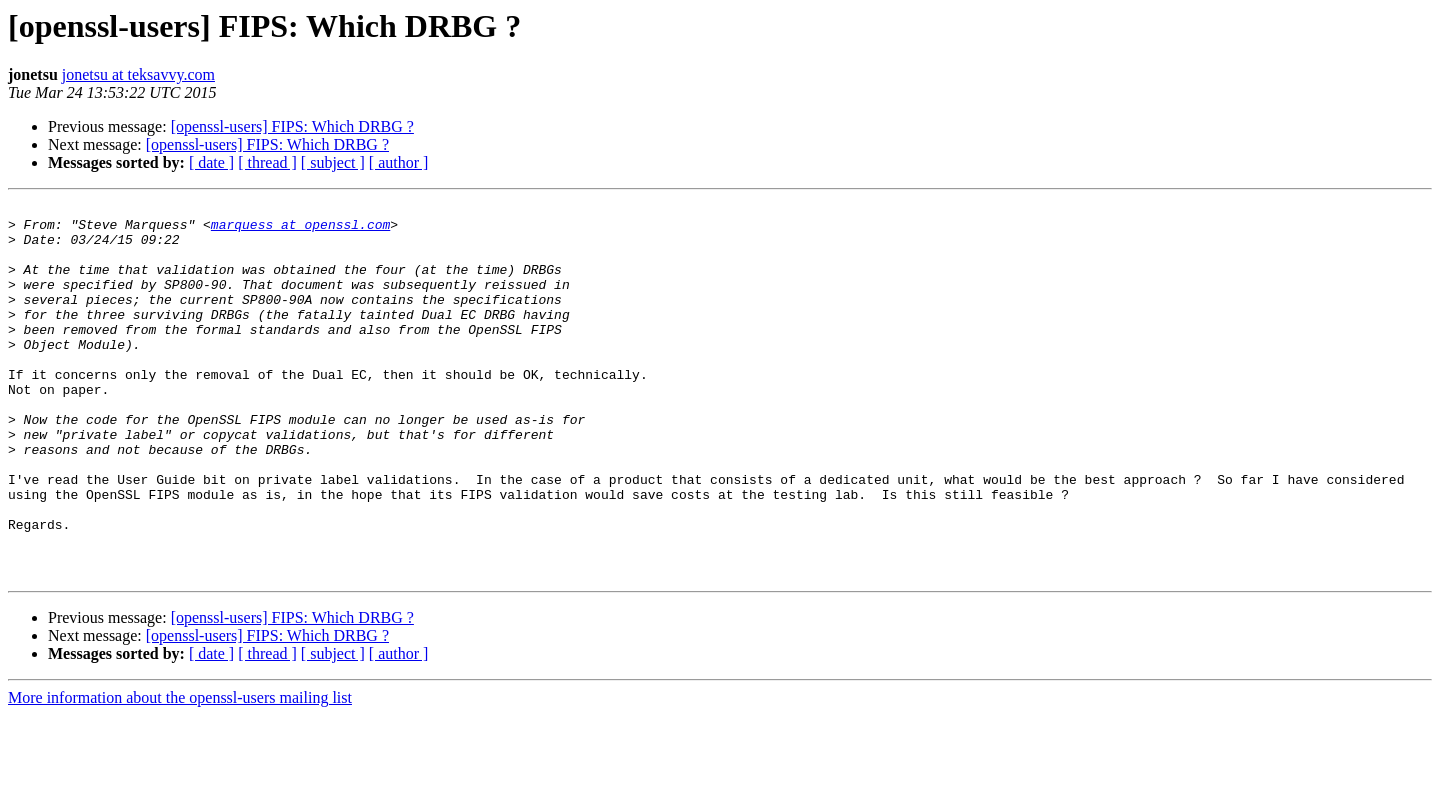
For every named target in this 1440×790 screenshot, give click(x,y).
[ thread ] (267, 162)
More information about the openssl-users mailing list (180, 772)
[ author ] (399, 162)
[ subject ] (333, 162)
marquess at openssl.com (300, 230)
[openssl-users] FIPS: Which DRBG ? (292, 126)
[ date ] (211, 162)
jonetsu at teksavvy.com (138, 74)
